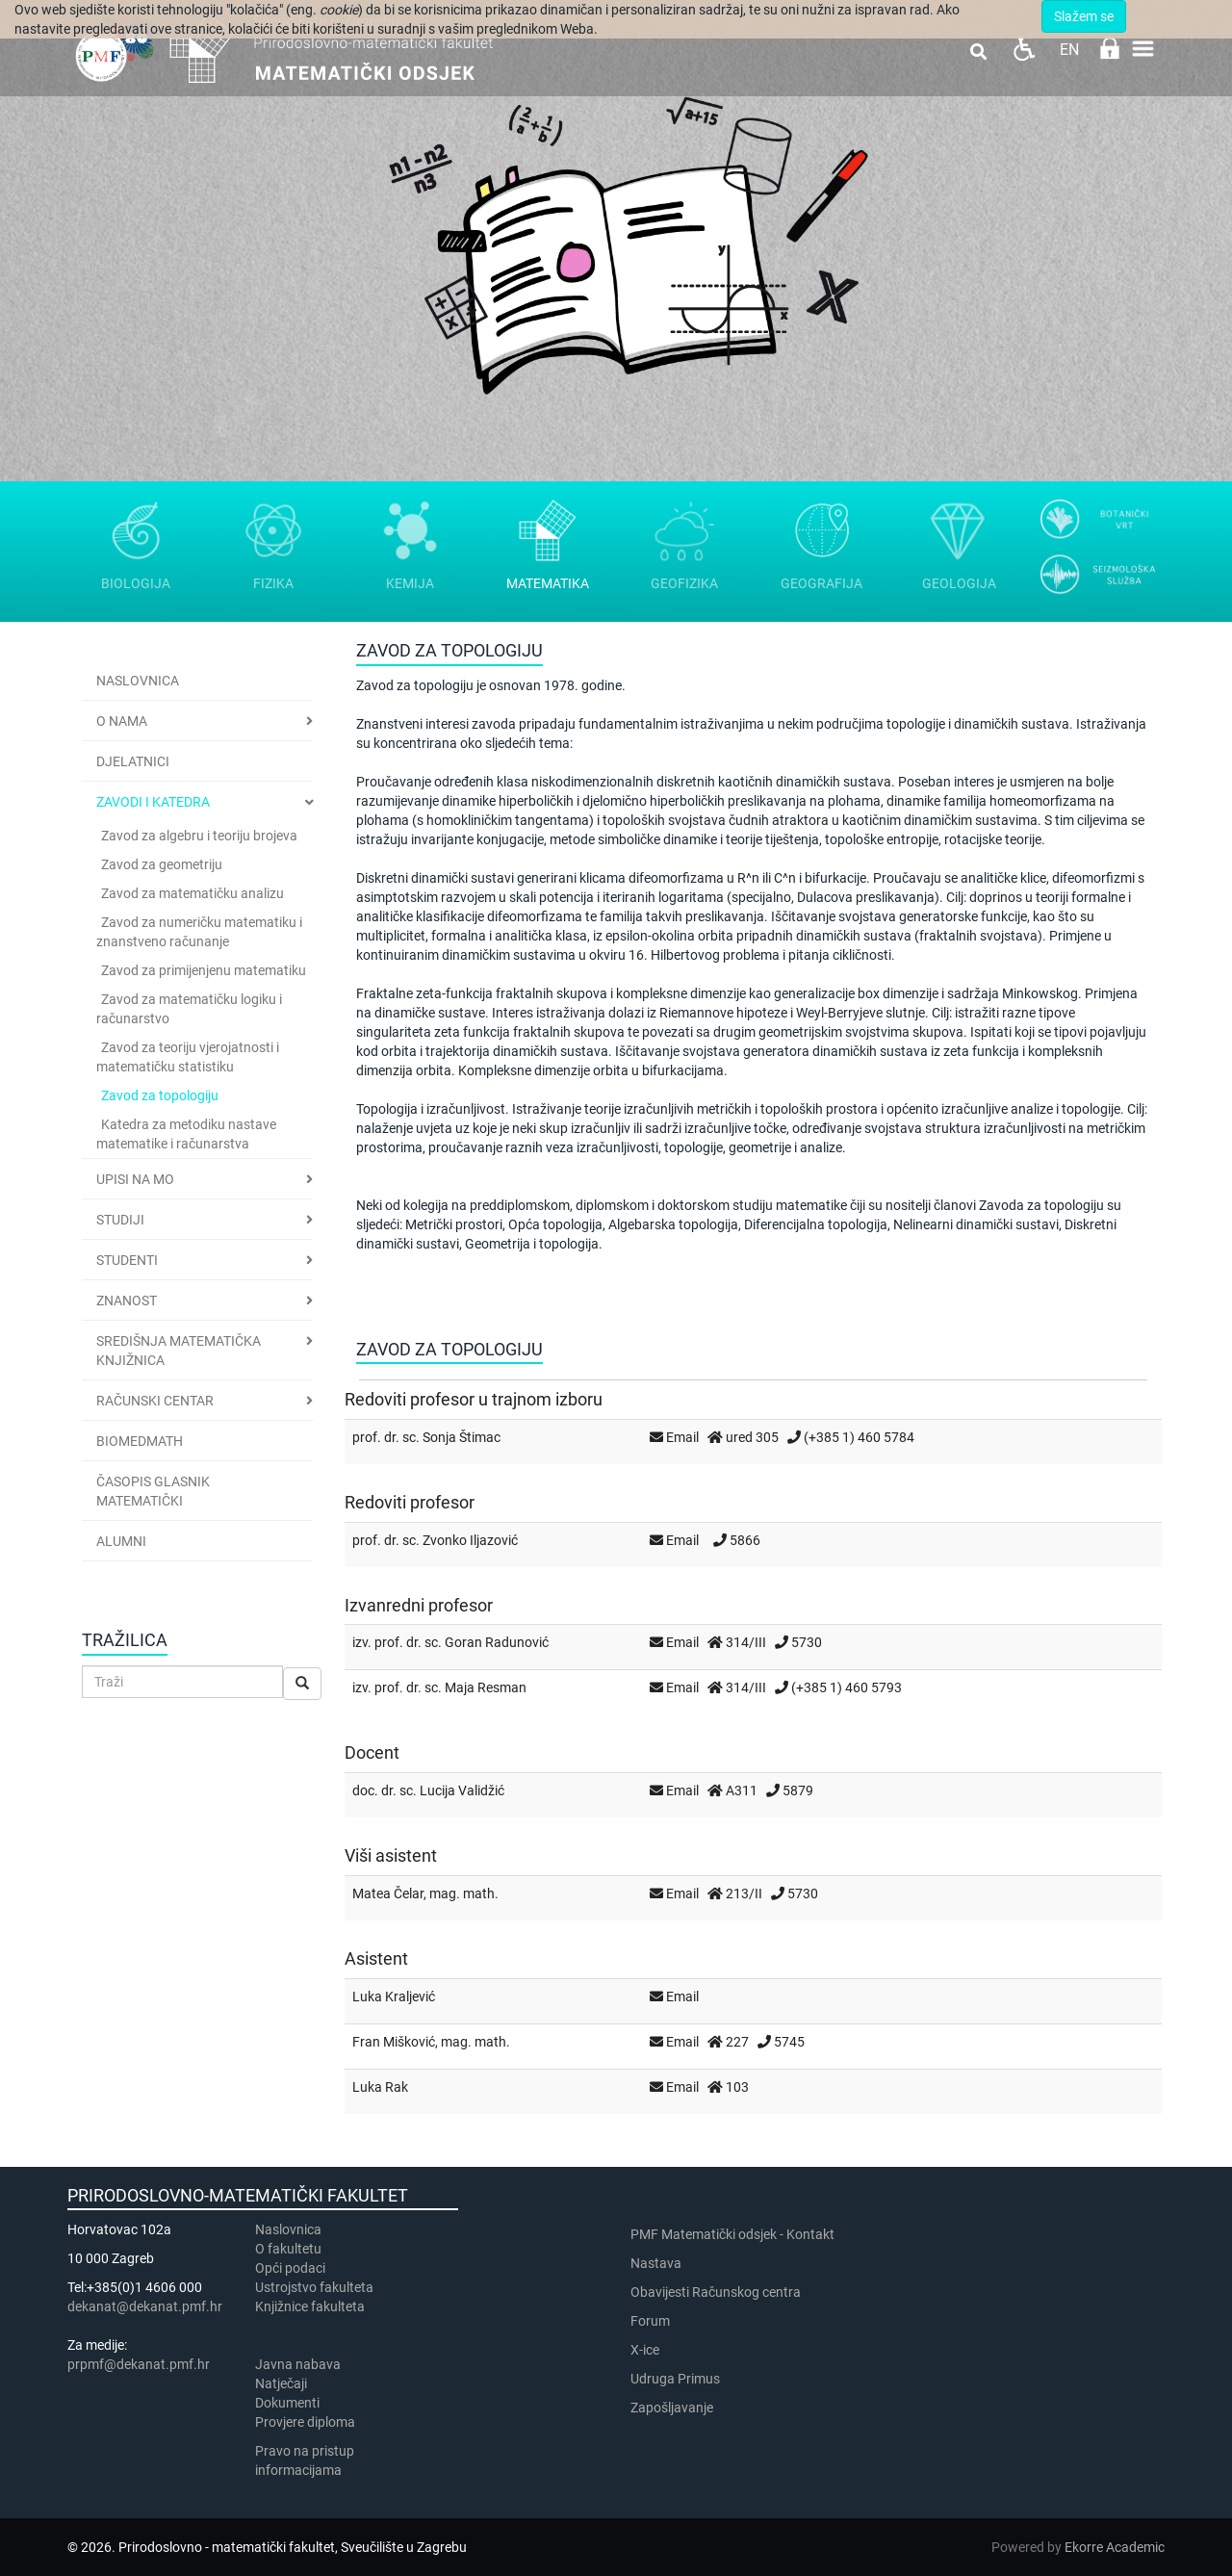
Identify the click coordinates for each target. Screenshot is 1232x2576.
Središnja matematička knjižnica (178, 1350)
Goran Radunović (497, 1642)
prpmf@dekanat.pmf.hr (138, 2364)
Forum (650, 2321)
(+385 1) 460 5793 (846, 1687)
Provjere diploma (305, 2422)
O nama (121, 721)
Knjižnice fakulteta (310, 2306)
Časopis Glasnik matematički (153, 1491)
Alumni (121, 1541)
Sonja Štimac (461, 1437)
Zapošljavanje (671, 2407)
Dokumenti (287, 2402)
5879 (798, 1790)
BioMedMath (139, 1441)
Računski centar (155, 1400)
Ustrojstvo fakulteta (314, 2287)
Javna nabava (298, 2364)
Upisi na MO (135, 1179)
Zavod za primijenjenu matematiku (203, 970)
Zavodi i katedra (153, 802)
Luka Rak (380, 2087)
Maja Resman (485, 1687)
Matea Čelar (388, 1893)
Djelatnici (132, 761)
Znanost (126, 1300)
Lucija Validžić (462, 1790)
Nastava (655, 2263)
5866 (745, 1540)
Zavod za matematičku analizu (192, 893)
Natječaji (281, 2383)
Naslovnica (137, 680)
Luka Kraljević (393, 1996)
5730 (806, 1642)
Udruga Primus (675, 2378)
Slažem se (1084, 16)
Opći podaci (290, 2268)
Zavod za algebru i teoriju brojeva (199, 835)
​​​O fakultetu (288, 2248)
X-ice (644, 2349)
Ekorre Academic (1115, 2547)
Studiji (120, 1219)
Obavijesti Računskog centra (715, 2292)
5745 (789, 2041)
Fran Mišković (393, 2041)
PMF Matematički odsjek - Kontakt (732, 2234)
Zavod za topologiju (159, 1095)
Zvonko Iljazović (470, 1540)
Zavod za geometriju (161, 864)
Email (682, 1437)
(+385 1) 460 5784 (859, 1437)
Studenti (127, 1260)
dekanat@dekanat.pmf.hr (144, 2306)
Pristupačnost (1023, 48)
